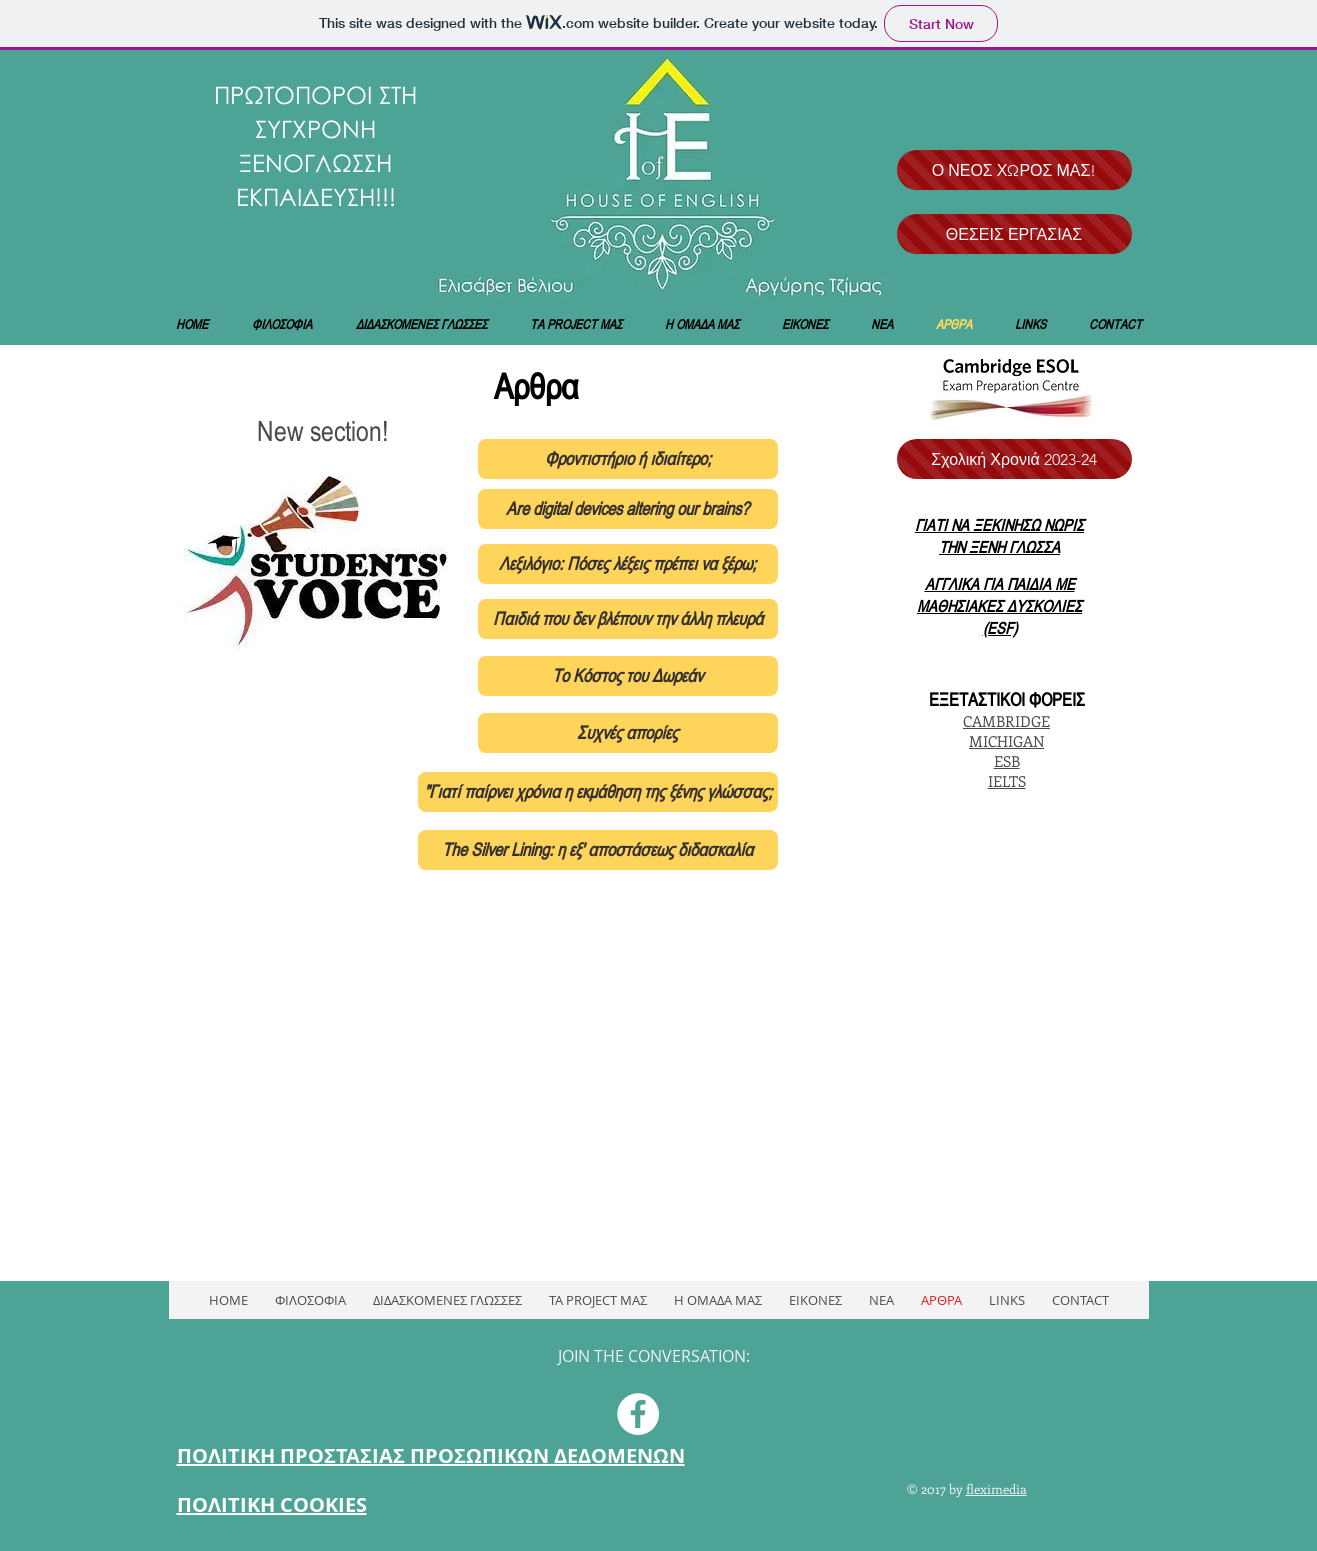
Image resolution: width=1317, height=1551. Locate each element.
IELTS (1007, 781)
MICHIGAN (1006, 741)
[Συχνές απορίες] (628, 733)
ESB (1007, 761)
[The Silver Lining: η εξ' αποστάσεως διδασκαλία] (598, 850)
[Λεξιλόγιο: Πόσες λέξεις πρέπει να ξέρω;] (628, 564)
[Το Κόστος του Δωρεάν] (628, 676)
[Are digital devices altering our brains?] (628, 509)
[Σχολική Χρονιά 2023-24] (1014, 459)
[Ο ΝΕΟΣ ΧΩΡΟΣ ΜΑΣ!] (1014, 170)
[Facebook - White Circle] (638, 1414)
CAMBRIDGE (1006, 721)
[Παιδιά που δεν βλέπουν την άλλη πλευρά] (628, 619)
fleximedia (996, 1488)
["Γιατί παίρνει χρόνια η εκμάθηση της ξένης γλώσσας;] (598, 792)
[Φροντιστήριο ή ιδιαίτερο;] (628, 459)
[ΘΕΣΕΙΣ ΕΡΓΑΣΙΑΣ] (1014, 234)
